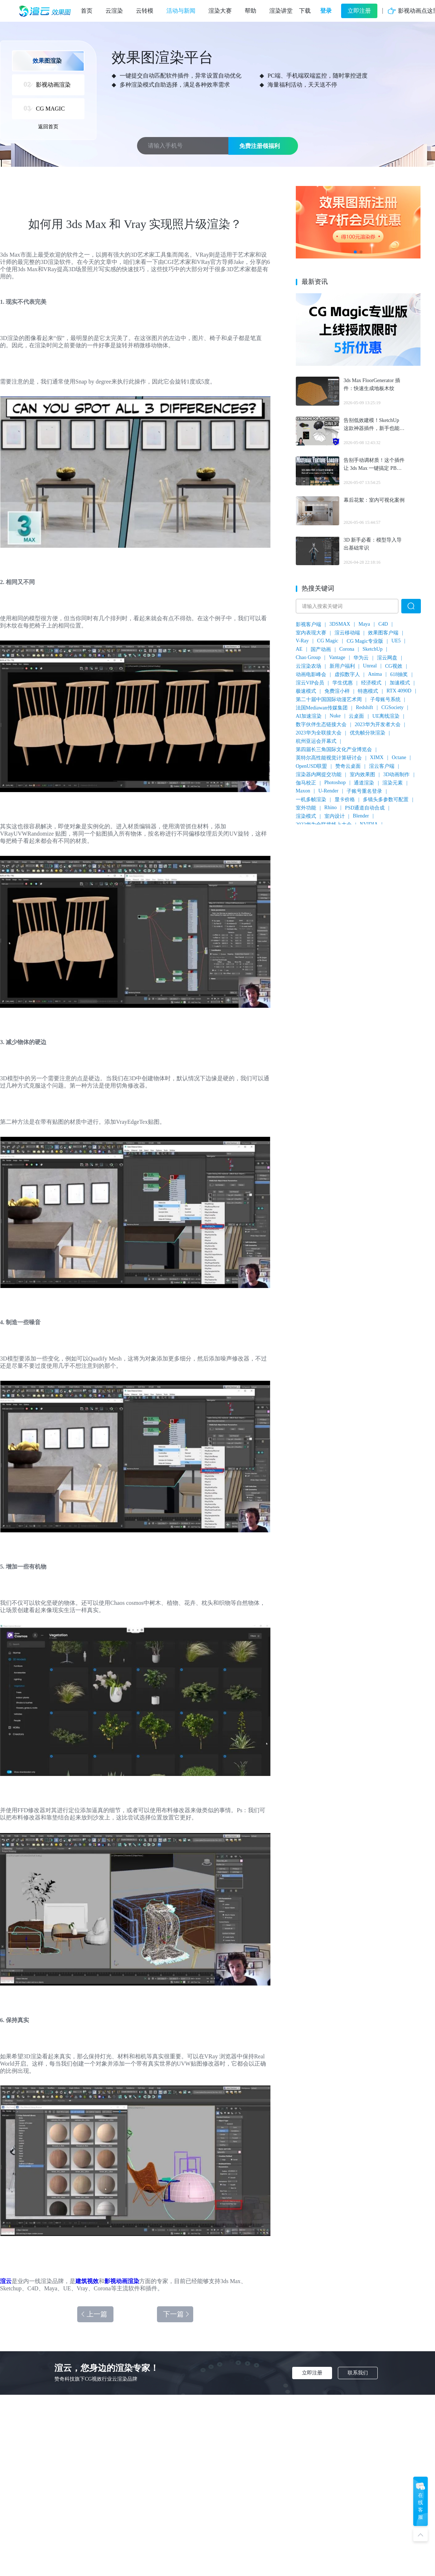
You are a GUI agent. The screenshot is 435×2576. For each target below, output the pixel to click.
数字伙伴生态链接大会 (321, 724)
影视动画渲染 (121, 2281)
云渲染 (114, 11)
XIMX (377, 757)
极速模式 (306, 691)
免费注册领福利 (259, 146)
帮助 (250, 11)
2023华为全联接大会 (318, 733)
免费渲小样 (337, 691)
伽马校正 (306, 783)
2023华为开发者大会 (378, 724)
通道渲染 (364, 783)
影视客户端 (308, 624)
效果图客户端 (383, 632)
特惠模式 (368, 691)
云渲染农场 (308, 666)
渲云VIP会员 (310, 683)
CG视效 (393, 666)
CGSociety (392, 707)
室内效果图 (362, 774)
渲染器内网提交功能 (318, 774)
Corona (346, 649)
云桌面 (356, 716)
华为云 (361, 657)
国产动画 (321, 649)
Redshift (364, 707)
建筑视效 (87, 2281)
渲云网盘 (387, 657)
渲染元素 (392, 783)
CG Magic (328, 640)
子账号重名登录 (364, 791)
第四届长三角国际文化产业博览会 (334, 749)
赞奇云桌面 (348, 766)
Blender (361, 816)
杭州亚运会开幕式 (316, 741)
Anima (375, 674)
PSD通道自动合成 (365, 808)
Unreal (370, 665)
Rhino (330, 807)
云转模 (144, 11)
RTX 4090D (398, 690)
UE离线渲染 (385, 716)
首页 (86, 11)
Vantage (337, 657)
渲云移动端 (347, 632)
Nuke (335, 715)
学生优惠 (342, 683)
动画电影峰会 (311, 674)
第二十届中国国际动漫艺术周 (329, 699)
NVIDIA (369, 824)
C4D (383, 624)
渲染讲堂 (281, 11)
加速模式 (400, 683)
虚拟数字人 (347, 674)
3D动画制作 (396, 774)
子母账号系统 (385, 699)
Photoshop (335, 782)
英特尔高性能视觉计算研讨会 (329, 758)
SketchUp (372, 649)
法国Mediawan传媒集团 (322, 708)
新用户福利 (342, 666)
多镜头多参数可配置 (386, 799)
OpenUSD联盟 (311, 766)
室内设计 (334, 816)
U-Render (328, 791)
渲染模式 (306, 816)
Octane (399, 757)
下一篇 (177, 2314)
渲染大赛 (220, 11)
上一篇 (93, 2314)
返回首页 (48, 126)
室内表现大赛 (311, 632)
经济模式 (371, 683)
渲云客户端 (381, 766)
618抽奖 (399, 674)
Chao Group (308, 657)
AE (299, 649)
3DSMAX (340, 624)
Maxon (303, 791)
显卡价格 (345, 799)
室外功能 (306, 808)
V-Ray (302, 640)
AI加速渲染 (309, 716)
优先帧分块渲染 (367, 733)
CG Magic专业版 (365, 641)
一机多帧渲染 (311, 799)
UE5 (396, 640)
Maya (364, 624)
